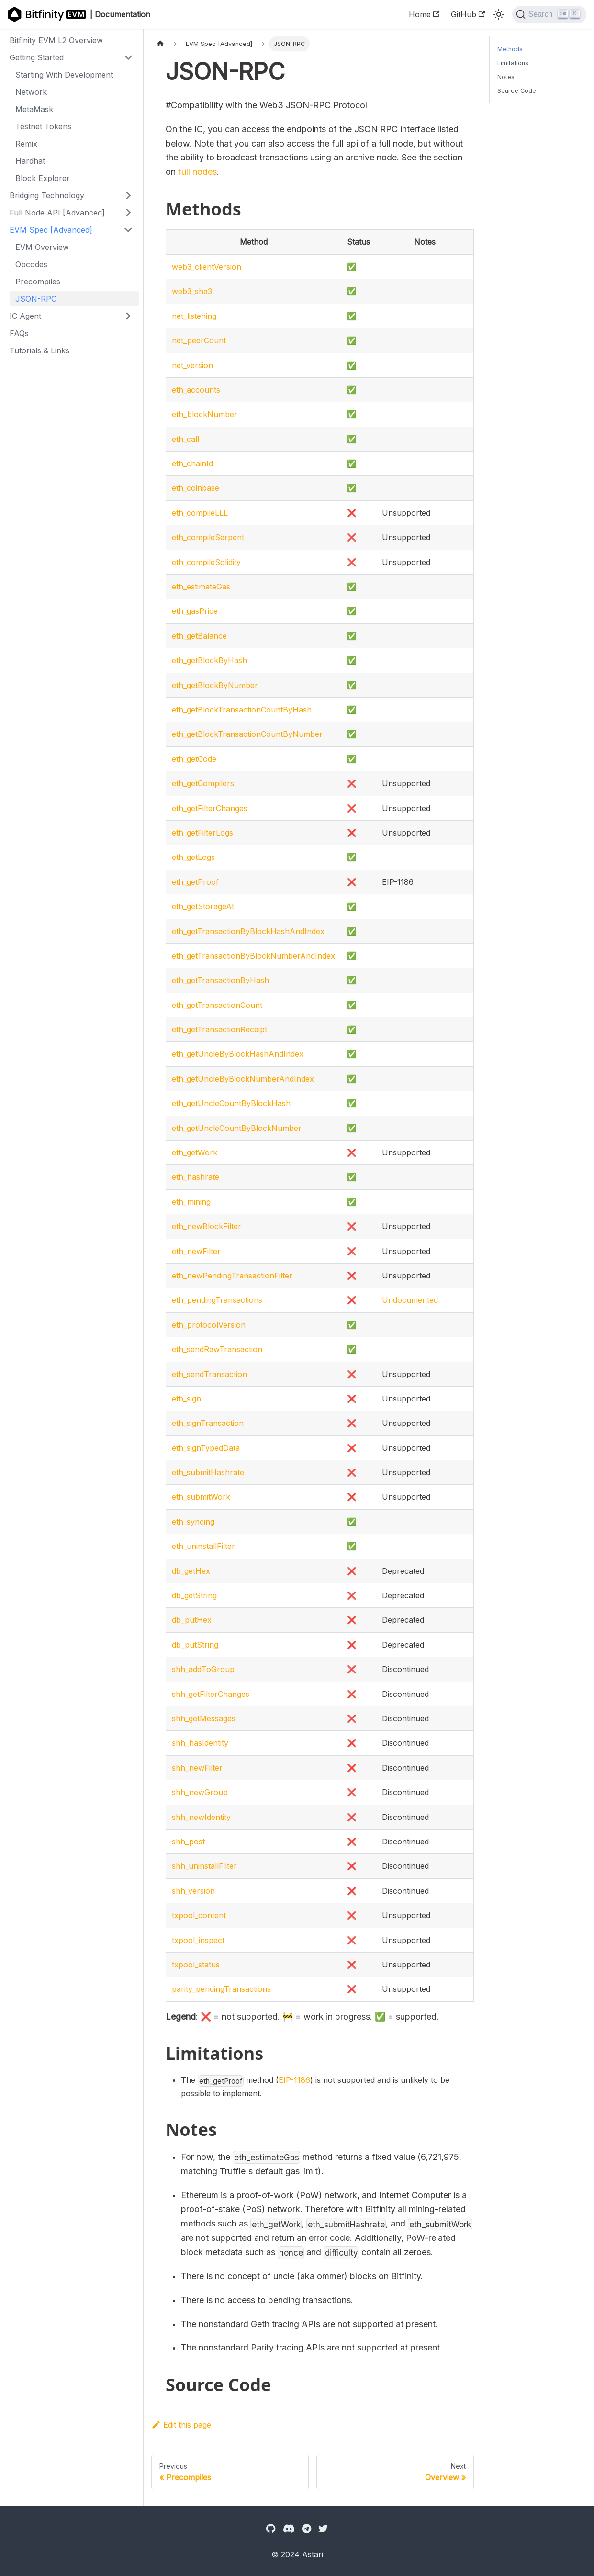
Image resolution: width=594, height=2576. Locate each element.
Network (31, 92)
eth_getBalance (199, 636)
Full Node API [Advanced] (57, 212)
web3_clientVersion (206, 266)
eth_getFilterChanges (209, 808)
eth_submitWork (201, 1497)
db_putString (195, 1645)
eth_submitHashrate (208, 1472)
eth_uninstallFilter (203, 1546)
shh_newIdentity (201, 1817)
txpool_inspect (198, 1940)
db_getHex (191, 1571)
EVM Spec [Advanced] (51, 230)
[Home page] (160, 43)
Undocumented (410, 1300)
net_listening (194, 316)
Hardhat (30, 161)
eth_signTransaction (208, 1423)
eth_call (185, 439)
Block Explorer (42, 178)
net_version (192, 365)
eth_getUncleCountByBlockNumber (237, 1128)
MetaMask (34, 109)
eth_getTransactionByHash (220, 980)
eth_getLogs (193, 857)
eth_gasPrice (195, 611)
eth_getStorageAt (203, 906)
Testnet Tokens (43, 126)
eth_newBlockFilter (206, 1226)
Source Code (516, 90)
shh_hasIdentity (200, 1743)
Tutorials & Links (39, 350)
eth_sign (186, 1398)
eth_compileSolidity (206, 562)
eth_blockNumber (204, 414)
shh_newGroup (200, 1792)
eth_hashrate (195, 1177)
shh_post (188, 1841)
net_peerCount (199, 340)
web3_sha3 (192, 291)
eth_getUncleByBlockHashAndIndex (237, 1054)
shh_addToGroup (203, 1669)
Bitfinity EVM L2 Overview (56, 40)
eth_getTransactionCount (217, 1005)
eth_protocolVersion (209, 1325)
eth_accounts (196, 390)
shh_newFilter (197, 1768)
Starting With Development (64, 74)
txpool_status (196, 1964)
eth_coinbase (195, 488)
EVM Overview (42, 247)
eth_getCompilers (203, 783)
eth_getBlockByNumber (215, 685)
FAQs (19, 333)
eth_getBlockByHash (209, 660)
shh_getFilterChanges (210, 1694)
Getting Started (37, 57)
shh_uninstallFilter (204, 1866)
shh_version (193, 1891)
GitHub (468, 14)
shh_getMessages (203, 1718)
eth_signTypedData (206, 1448)
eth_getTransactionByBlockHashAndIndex (248, 931)
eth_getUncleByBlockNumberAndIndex (243, 1079)
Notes (506, 76)
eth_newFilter (196, 1251)
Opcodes (31, 264)
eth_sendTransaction (209, 1374)
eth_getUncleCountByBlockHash (231, 1103)
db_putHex (192, 1620)
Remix (26, 143)
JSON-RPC (35, 299)
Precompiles (37, 281)
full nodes (197, 172)
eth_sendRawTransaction (217, 1349)
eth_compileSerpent (208, 537)
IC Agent (25, 316)
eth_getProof (195, 882)
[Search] (549, 14)
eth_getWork (194, 1152)
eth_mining (191, 1202)
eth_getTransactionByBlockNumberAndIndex (253, 955)
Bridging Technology (47, 195)
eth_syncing (193, 1521)
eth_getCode (194, 759)
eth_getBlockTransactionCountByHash (242, 709)
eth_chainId (192, 463)
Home (424, 14)
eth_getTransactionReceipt (219, 1029)
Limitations (512, 63)
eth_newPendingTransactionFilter (232, 1275)
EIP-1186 (294, 2080)
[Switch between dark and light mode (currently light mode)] (498, 14)
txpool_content (199, 1915)
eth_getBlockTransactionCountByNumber (247, 734)
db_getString (194, 1595)
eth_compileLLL (200, 513)
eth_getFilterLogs (202, 832)
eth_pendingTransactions (217, 1300)
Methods (510, 49)
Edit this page (181, 2424)
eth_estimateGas (201, 586)
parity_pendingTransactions (221, 1989)
